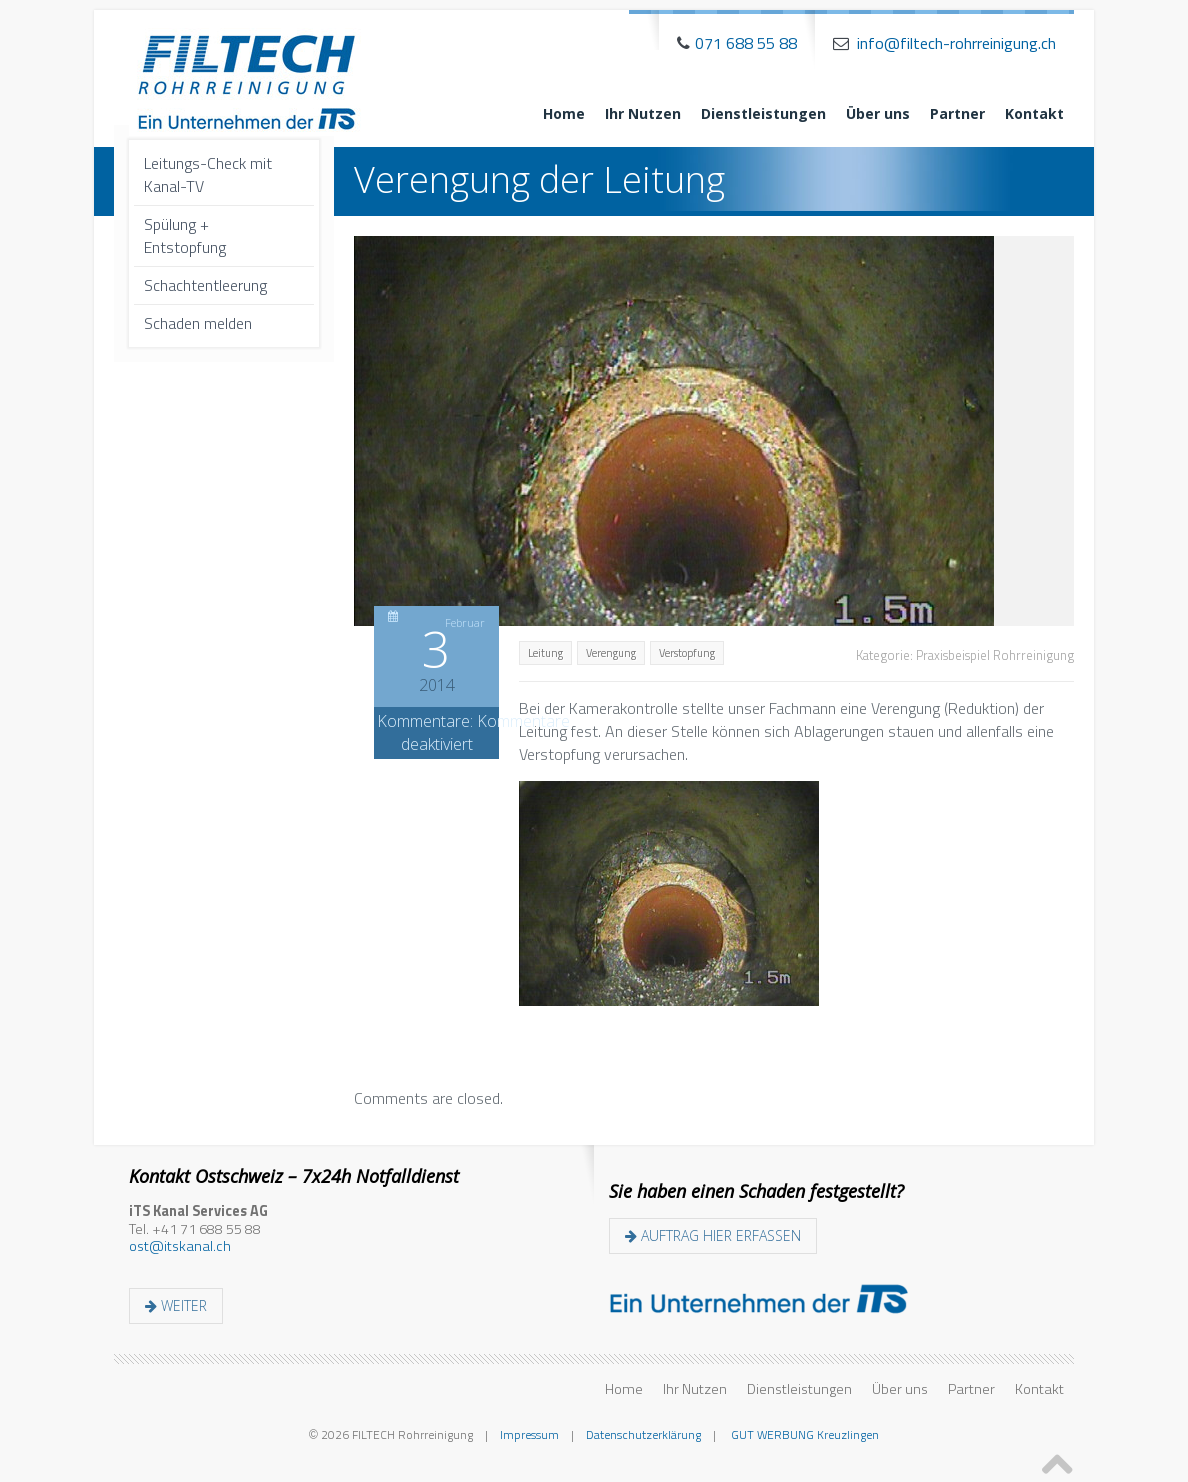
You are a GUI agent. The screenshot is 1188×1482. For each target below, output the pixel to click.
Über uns (878, 113)
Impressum (529, 1434)
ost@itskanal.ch (180, 1246)
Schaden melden (198, 323)
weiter (176, 1305)
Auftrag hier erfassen (713, 1235)
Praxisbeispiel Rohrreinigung (995, 655)
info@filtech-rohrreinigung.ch (956, 43)
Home (564, 113)
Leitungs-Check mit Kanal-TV (208, 174)
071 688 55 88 (746, 43)
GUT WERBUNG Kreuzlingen (803, 1434)
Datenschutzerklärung (643, 1434)
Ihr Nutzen (643, 113)
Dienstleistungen (763, 113)
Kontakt (1034, 113)
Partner (957, 113)
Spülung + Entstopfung (185, 235)
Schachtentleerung (205, 285)
